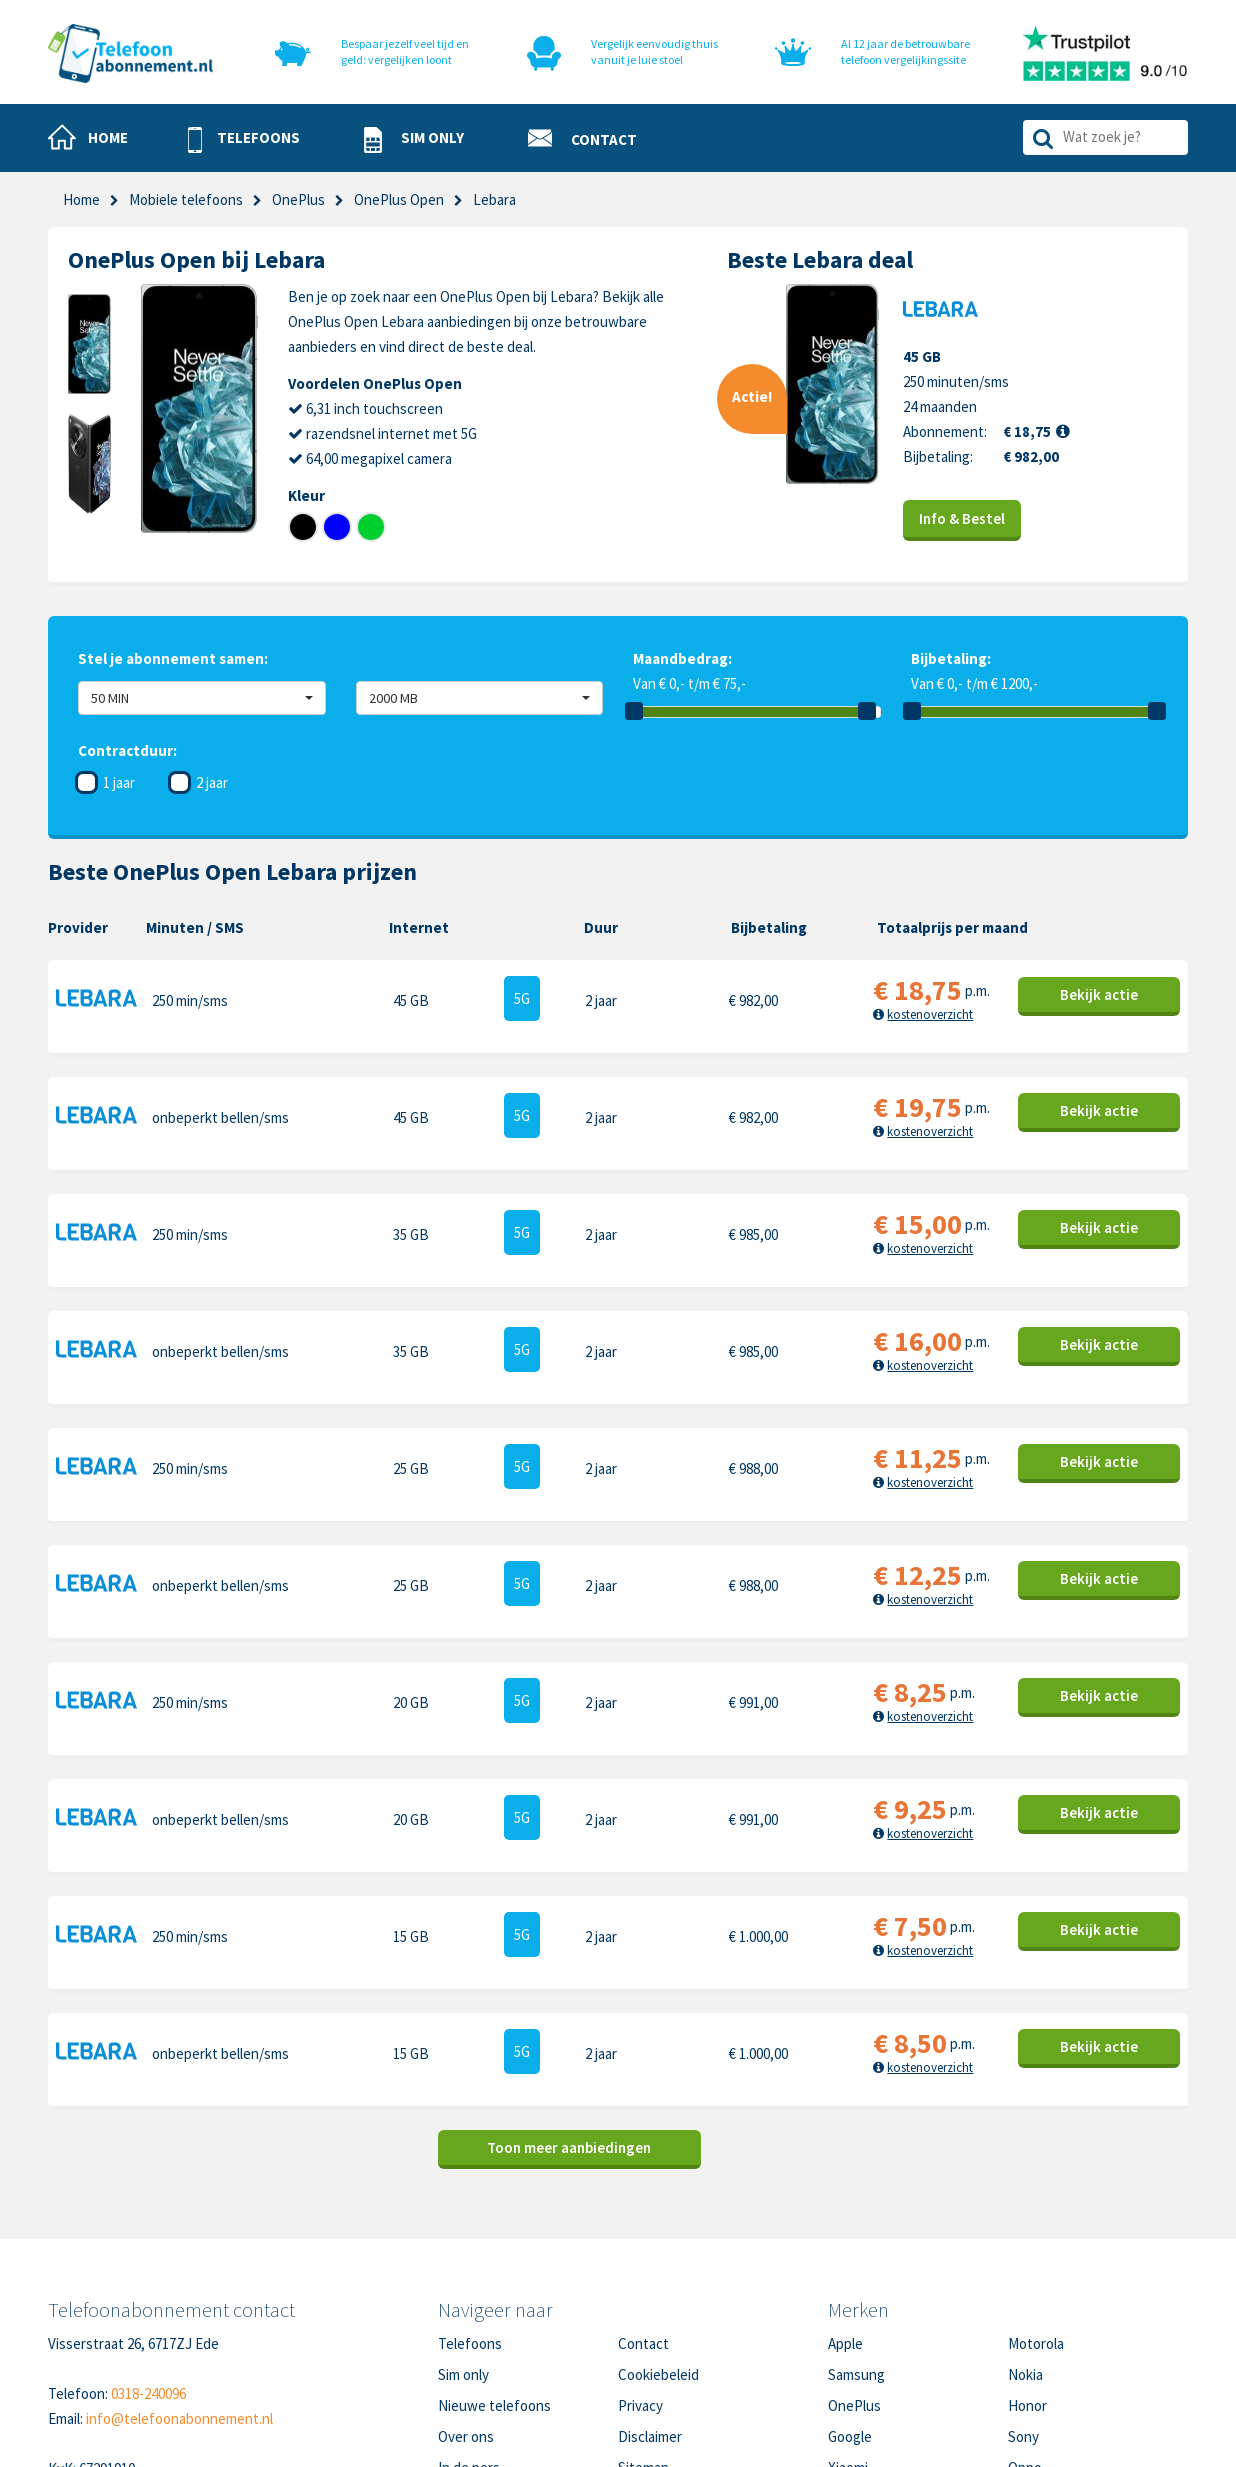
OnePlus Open (399, 199)
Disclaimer (650, 2298)
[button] (244, 139)
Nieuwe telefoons (494, 2267)
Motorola (1036, 2205)
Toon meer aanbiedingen (569, 2009)
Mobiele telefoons (186, 199)
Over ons (466, 2298)
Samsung (856, 2236)
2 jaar (212, 782)
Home (81, 199)
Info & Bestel (962, 518)
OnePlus (298, 199)
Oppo (1025, 2329)
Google (850, 2298)
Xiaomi (848, 2329)
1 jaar (119, 782)
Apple (845, 2205)
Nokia (1025, 2236)
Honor (1027, 2267)
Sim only (463, 2236)
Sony (1023, 2298)
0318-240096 (148, 2255)
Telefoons (470, 2205)
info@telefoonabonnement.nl (179, 2280)
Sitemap (643, 2329)
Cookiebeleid (658, 2236)
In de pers (469, 2329)
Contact (643, 2205)
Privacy (640, 2267)
